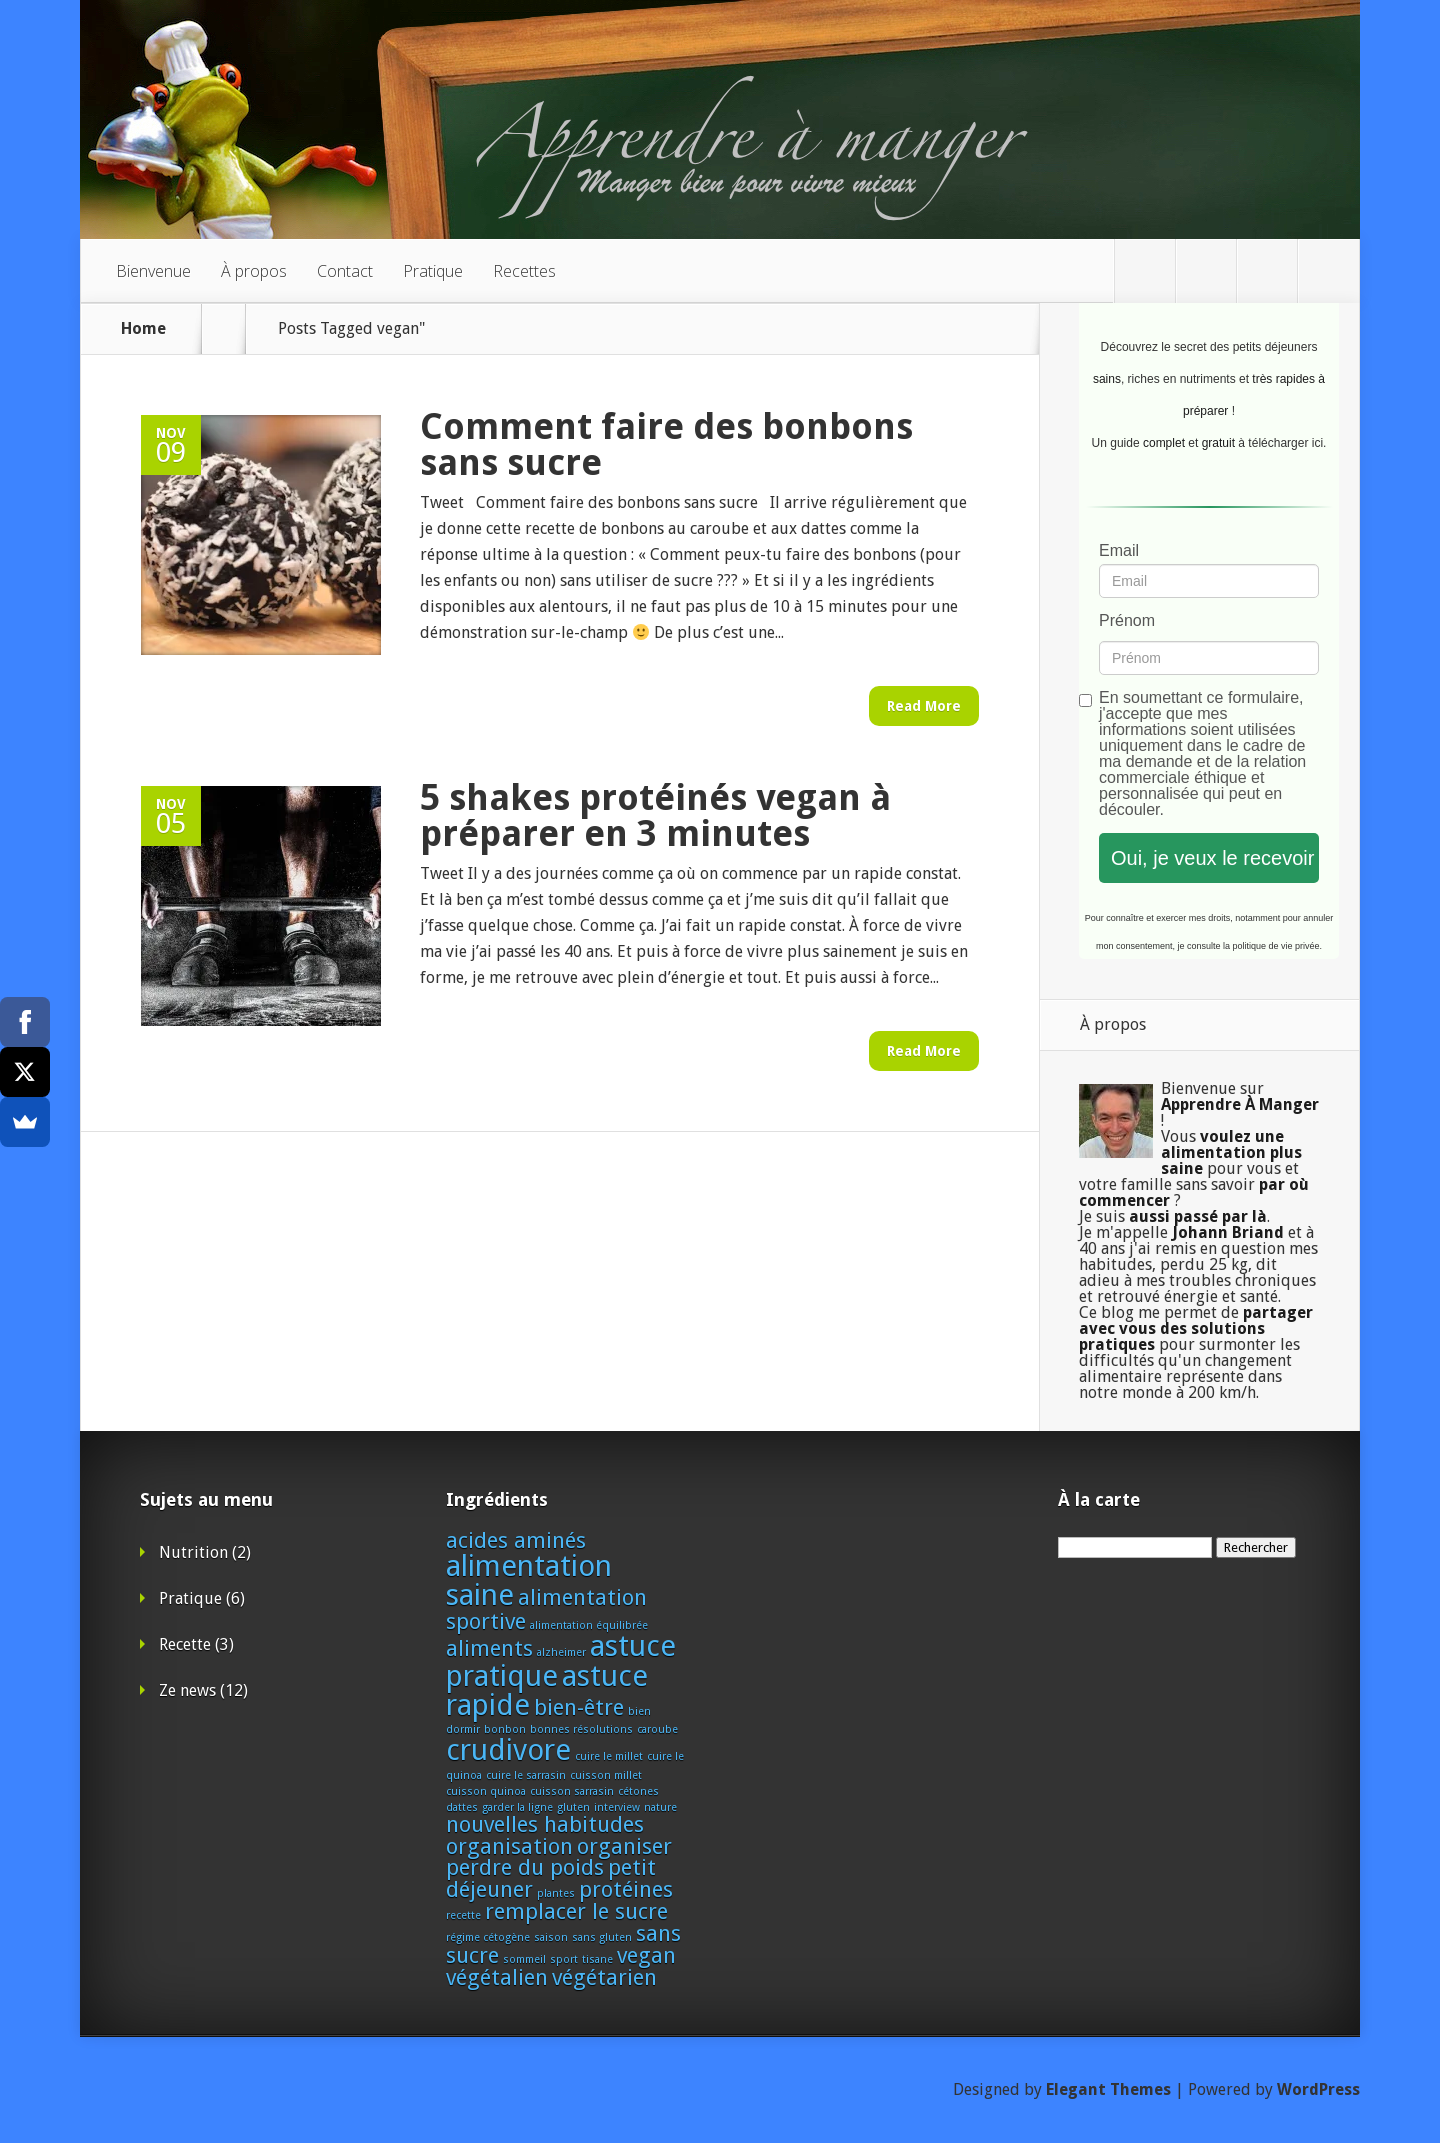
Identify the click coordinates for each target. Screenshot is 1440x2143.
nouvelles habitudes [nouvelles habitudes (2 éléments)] (545, 1824)
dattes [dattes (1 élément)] (462, 1807)
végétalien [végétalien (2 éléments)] (497, 1977)
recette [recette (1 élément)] (463, 1915)
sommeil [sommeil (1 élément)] (524, 1959)
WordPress (1318, 2089)
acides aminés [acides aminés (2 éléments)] (516, 1540)
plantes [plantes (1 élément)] (556, 1893)
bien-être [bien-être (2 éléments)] (579, 1707)
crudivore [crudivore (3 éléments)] (508, 1750)
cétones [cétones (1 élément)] (638, 1791)
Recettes (524, 271)
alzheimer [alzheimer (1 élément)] (561, 1652)
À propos (254, 271)
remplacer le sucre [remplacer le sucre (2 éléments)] (576, 1911)
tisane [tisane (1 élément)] (597, 1959)
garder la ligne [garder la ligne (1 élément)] (517, 1807)
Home (143, 329)
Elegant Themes (1108, 2089)
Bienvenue (153, 271)
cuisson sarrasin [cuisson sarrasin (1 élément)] (572, 1791)
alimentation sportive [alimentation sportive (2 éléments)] (546, 1609)
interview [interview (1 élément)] (617, 1807)
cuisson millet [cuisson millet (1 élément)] (606, 1775)
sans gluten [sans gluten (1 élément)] (602, 1937)
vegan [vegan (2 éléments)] (646, 1955)
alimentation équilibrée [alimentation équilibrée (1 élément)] (589, 1625)
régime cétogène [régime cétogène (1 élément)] (488, 1937)
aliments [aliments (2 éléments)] (489, 1648)
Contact (345, 271)
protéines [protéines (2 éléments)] (626, 1889)
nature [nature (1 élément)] (660, 1807)
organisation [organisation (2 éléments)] (509, 1846)
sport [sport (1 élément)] (564, 1959)
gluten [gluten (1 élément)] (573, 1807)
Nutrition (193, 1552)
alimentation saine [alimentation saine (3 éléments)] (529, 1580)
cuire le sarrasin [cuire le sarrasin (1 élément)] (526, 1775)
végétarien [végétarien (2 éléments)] (604, 1977)
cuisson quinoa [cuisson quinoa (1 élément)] (486, 1791)
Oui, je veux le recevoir (1212, 858)
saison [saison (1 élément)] (551, 1937)
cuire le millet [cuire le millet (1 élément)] (609, 1756)
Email (1119, 551)
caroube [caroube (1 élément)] (657, 1729)
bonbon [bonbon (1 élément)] (505, 1729)
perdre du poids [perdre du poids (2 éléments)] (525, 1867)
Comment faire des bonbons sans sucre (666, 444)
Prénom (1127, 621)
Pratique (433, 271)
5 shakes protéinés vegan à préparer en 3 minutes (655, 815)
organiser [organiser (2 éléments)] (624, 1846)
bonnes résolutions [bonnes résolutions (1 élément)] (581, 1729)
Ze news (187, 1690)
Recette (185, 1644)
